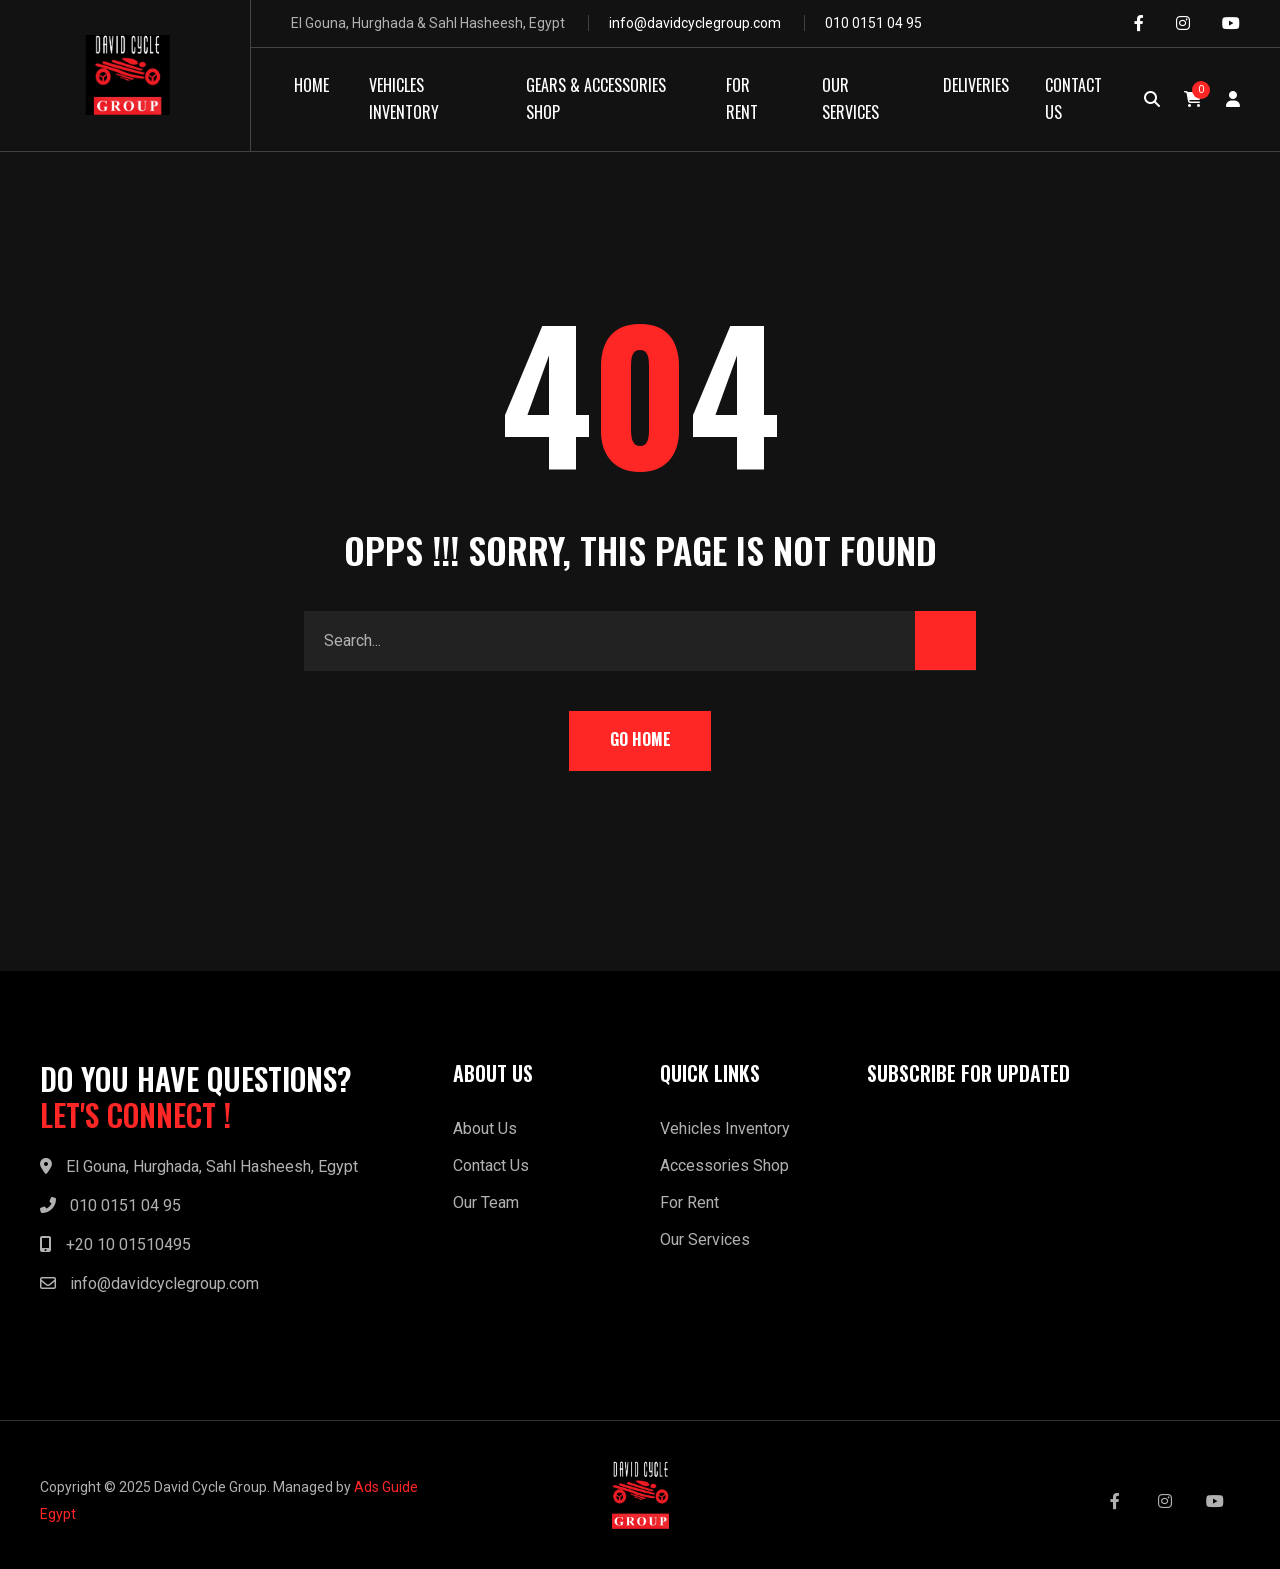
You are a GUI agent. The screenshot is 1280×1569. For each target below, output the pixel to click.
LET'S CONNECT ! (135, 1115)
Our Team (486, 1202)
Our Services (705, 1239)
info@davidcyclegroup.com (695, 23)
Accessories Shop (724, 1165)
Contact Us (491, 1165)
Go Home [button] (640, 739)
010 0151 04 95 (873, 23)
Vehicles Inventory (725, 1128)
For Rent (689, 1202)
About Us (485, 1128)
